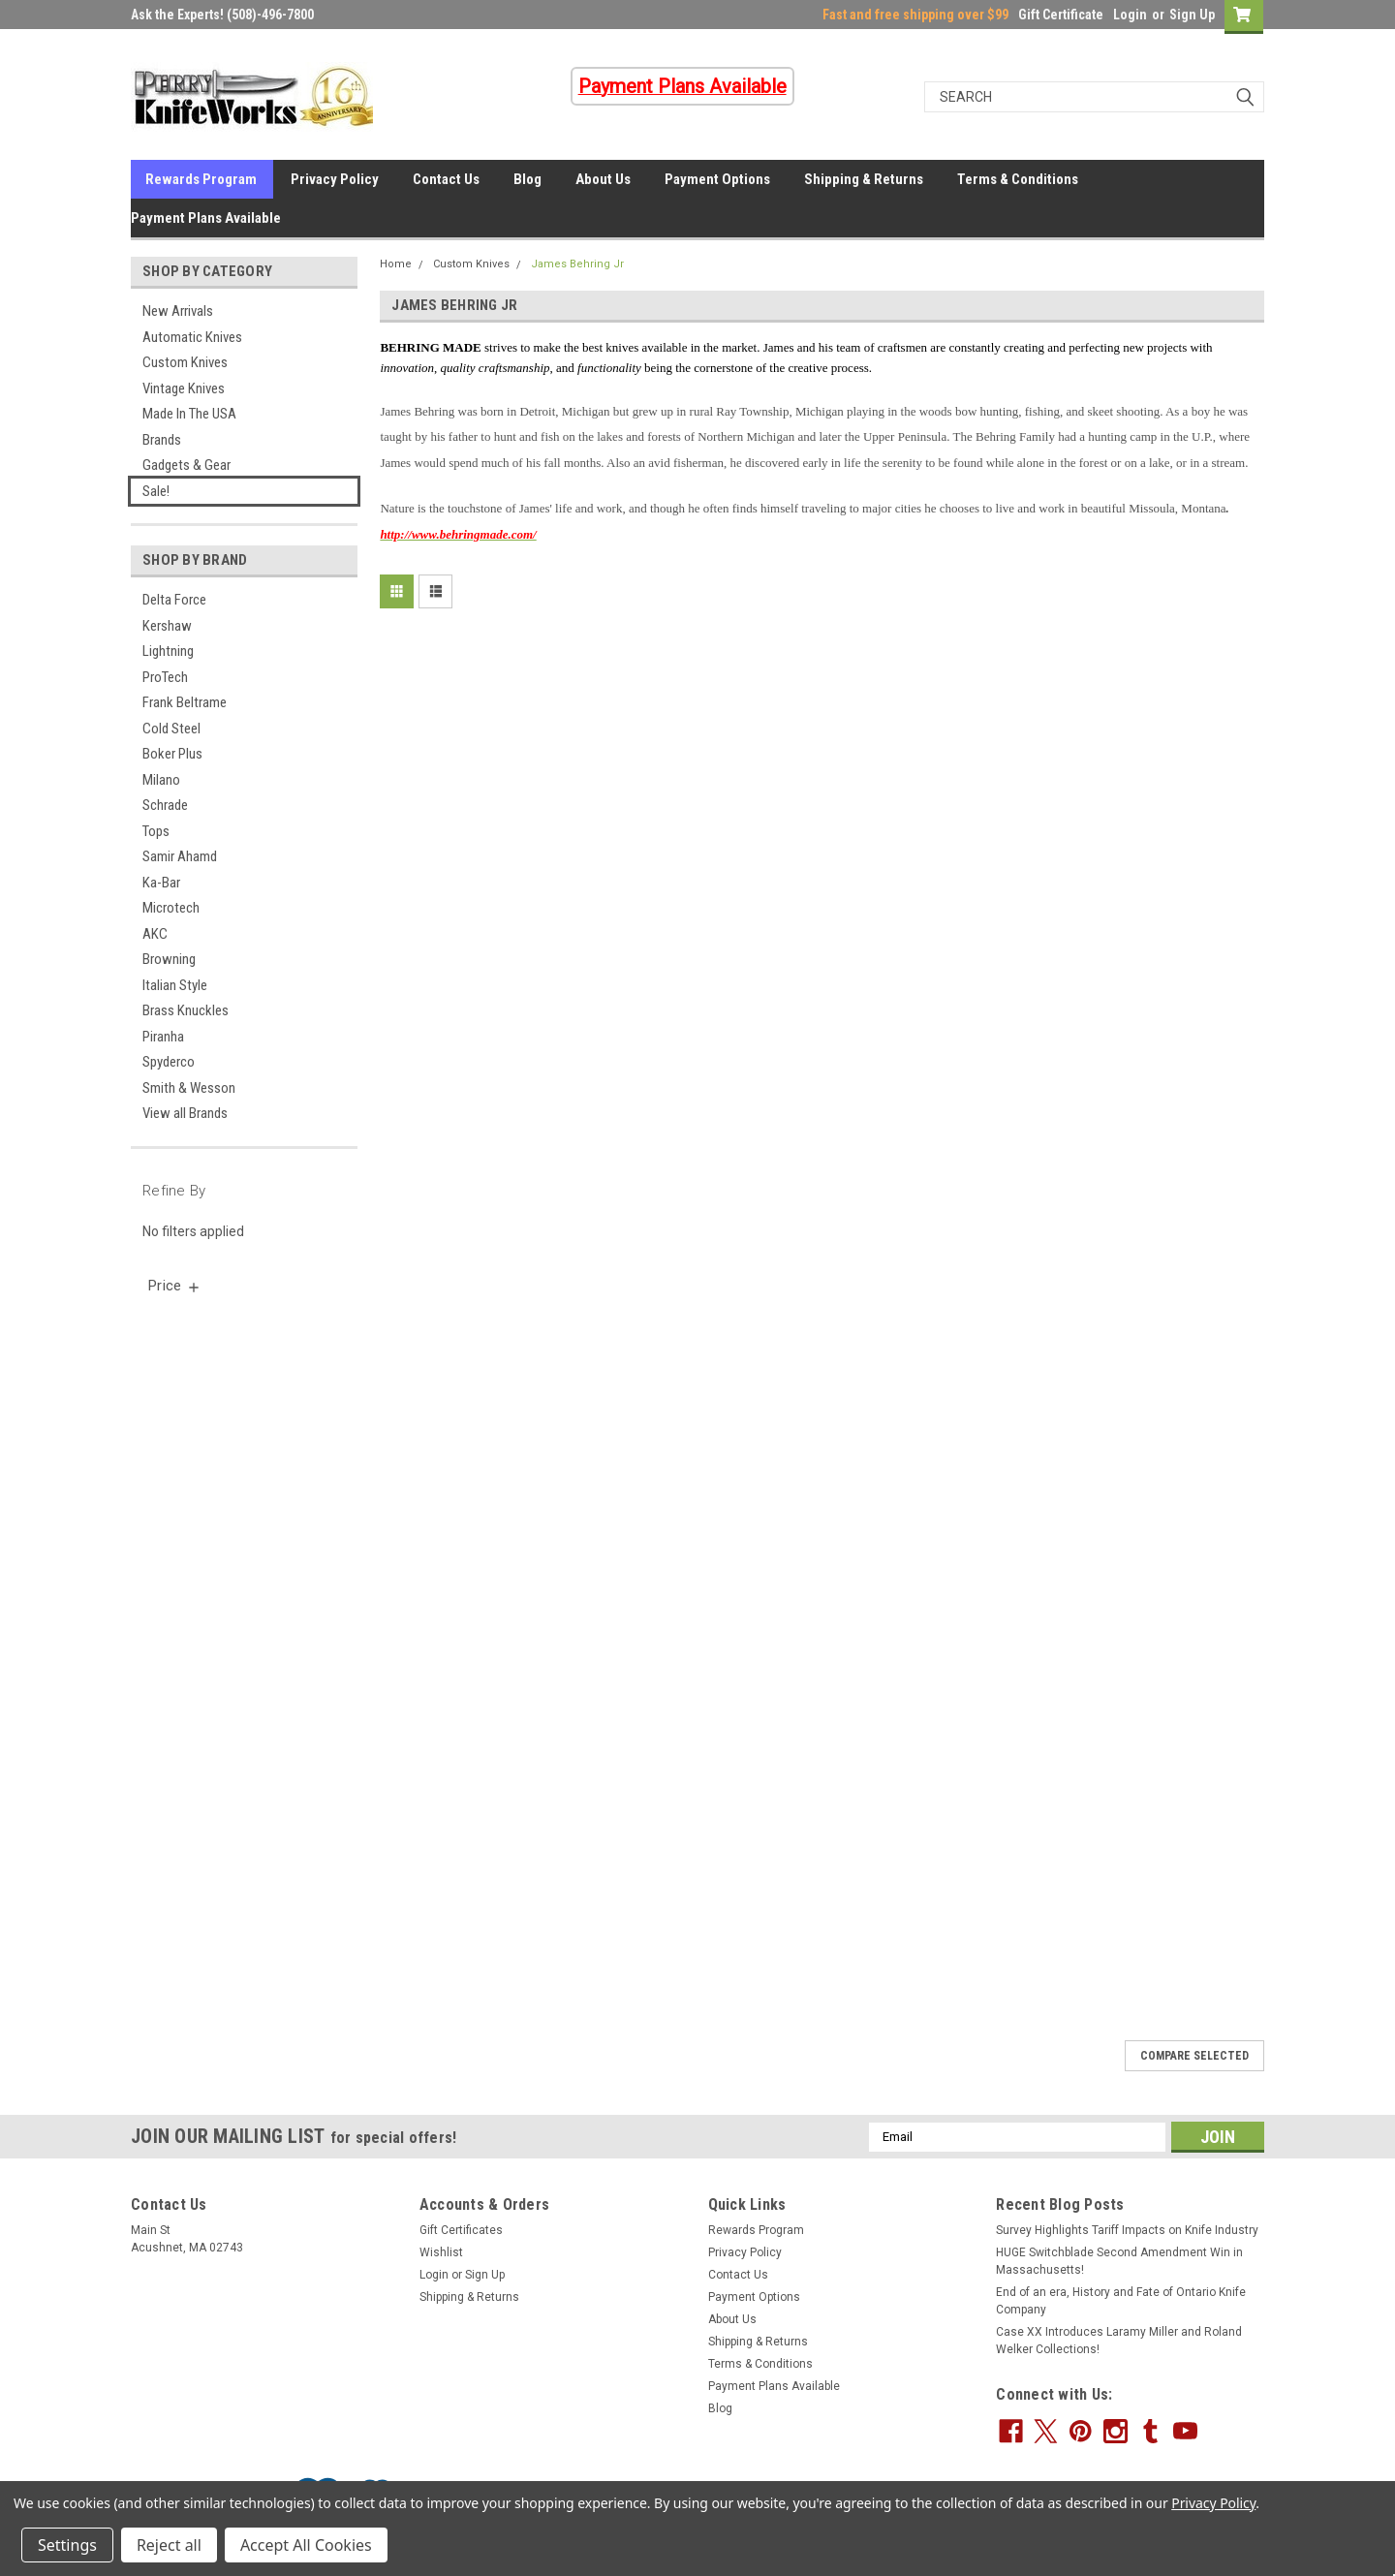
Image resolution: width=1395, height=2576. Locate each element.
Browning (169, 959)
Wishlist (441, 2252)
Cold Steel (171, 728)
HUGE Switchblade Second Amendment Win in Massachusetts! (1119, 2261)
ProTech (165, 677)
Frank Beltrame (184, 702)
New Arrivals (177, 311)
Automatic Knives (192, 337)
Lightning (168, 651)
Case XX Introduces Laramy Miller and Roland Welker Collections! (1119, 2340)
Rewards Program (201, 179)
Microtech (171, 907)
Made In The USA (189, 413)
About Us (603, 179)
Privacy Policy (335, 179)
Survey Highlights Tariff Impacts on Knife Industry (1127, 2230)
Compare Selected (1194, 2056)
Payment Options (717, 179)
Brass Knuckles (185, 1010)
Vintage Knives (183, 388)
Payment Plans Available (206, 218)
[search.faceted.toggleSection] (174, 1285)
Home (396, 264)
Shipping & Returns (863, 179)
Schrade (165, 805)
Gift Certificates (461, 2230)
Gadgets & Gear (186, 465)
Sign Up (1192, 14)
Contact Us (446, 179)
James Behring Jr (577, 264)
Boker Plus (172, 753)
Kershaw (167, 626)
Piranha (163, 1036)
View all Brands (185, 1113)
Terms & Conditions (1017, 179)
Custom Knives (185, 362)
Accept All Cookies (306, 2545)
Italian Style (174, 985)
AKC (155, 934)
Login (1130, 14)
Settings (67, 2545)
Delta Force (174, 599)
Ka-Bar (161, 882)
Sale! (156, 491)
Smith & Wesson (188, 1088)
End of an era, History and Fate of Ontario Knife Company (1121, 2300)
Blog (527, 179)
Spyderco (168, 1062)
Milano (161, 780)
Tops (156, 831)
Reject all (169, 2545)
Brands (161, 440)
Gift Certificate (1060, 14)
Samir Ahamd (179, 856)
